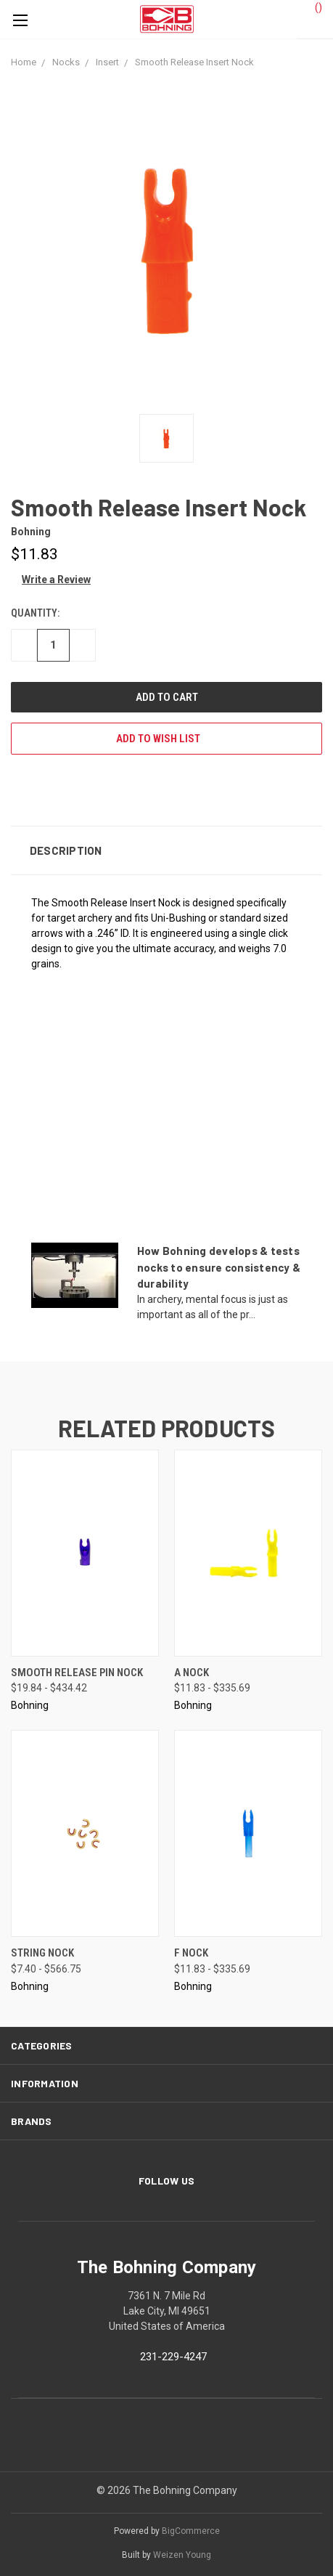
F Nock (191, 1952)
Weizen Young (182, 2555)
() (311, 6)
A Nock (191, 1672)
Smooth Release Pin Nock (77, 1672)
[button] (166, 850)
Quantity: (35, 613)
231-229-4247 (173, 2356)
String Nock (42, 1952)
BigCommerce (191, 2531)
